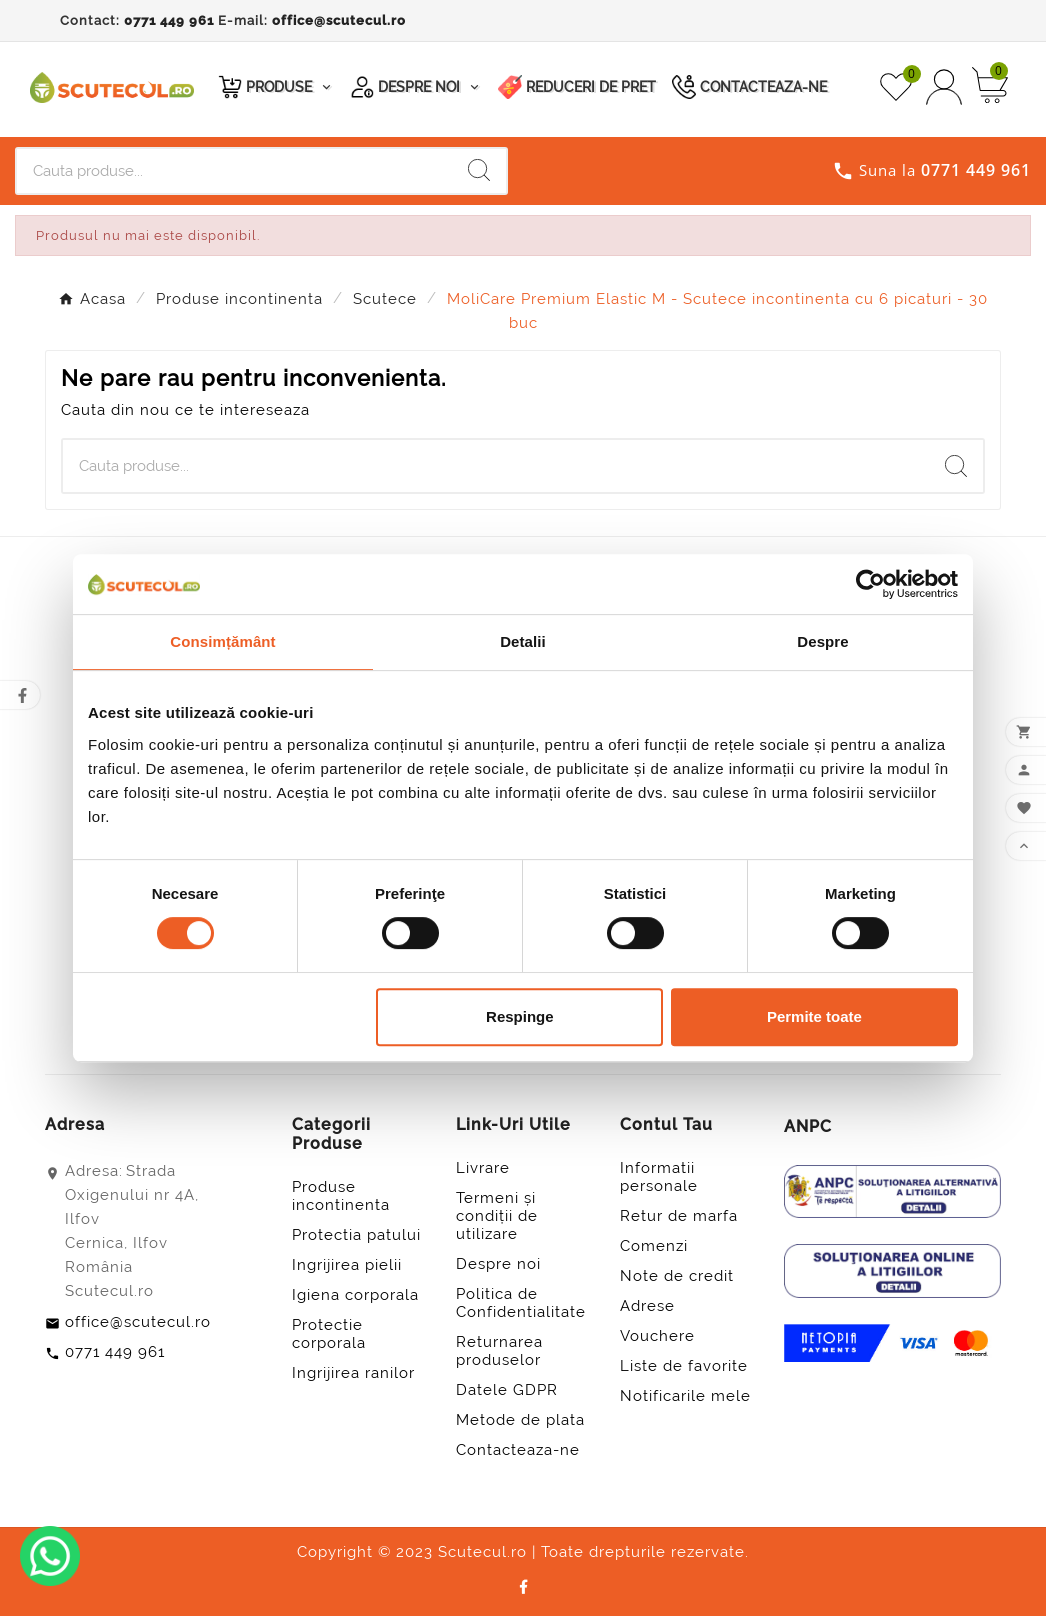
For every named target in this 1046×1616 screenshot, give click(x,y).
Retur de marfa (679, 1216)
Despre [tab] (822, 641)
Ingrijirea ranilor (353, 1373)
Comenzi (654, 1246)
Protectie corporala (329, 1334)
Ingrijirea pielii (347, 1265)
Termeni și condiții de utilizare (497, 1216)
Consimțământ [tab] (222, 641)
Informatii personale (659, 1177)
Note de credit (677, 1276)
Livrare (483, 1168)
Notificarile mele (685, 1396)
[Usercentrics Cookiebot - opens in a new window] (870, 584)
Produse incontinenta (341, 1196)
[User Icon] (944, 87)
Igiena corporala (355, 1295)
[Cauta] (234, 171)
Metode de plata (520, 1420)
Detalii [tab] (523, 641)
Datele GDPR (507, 1390)
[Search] (479, 170)
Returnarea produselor (499, 1351)
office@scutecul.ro (339, 20)
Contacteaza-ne (518, 1450)
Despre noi (498, 1264)
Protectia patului (356, 1235)
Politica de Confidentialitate (521, 1303)
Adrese (647, 1306)
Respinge (520, 1016)
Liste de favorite (684, 1366)
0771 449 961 (169, 20)
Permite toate (814, 1016)
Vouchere (657, 1336)
